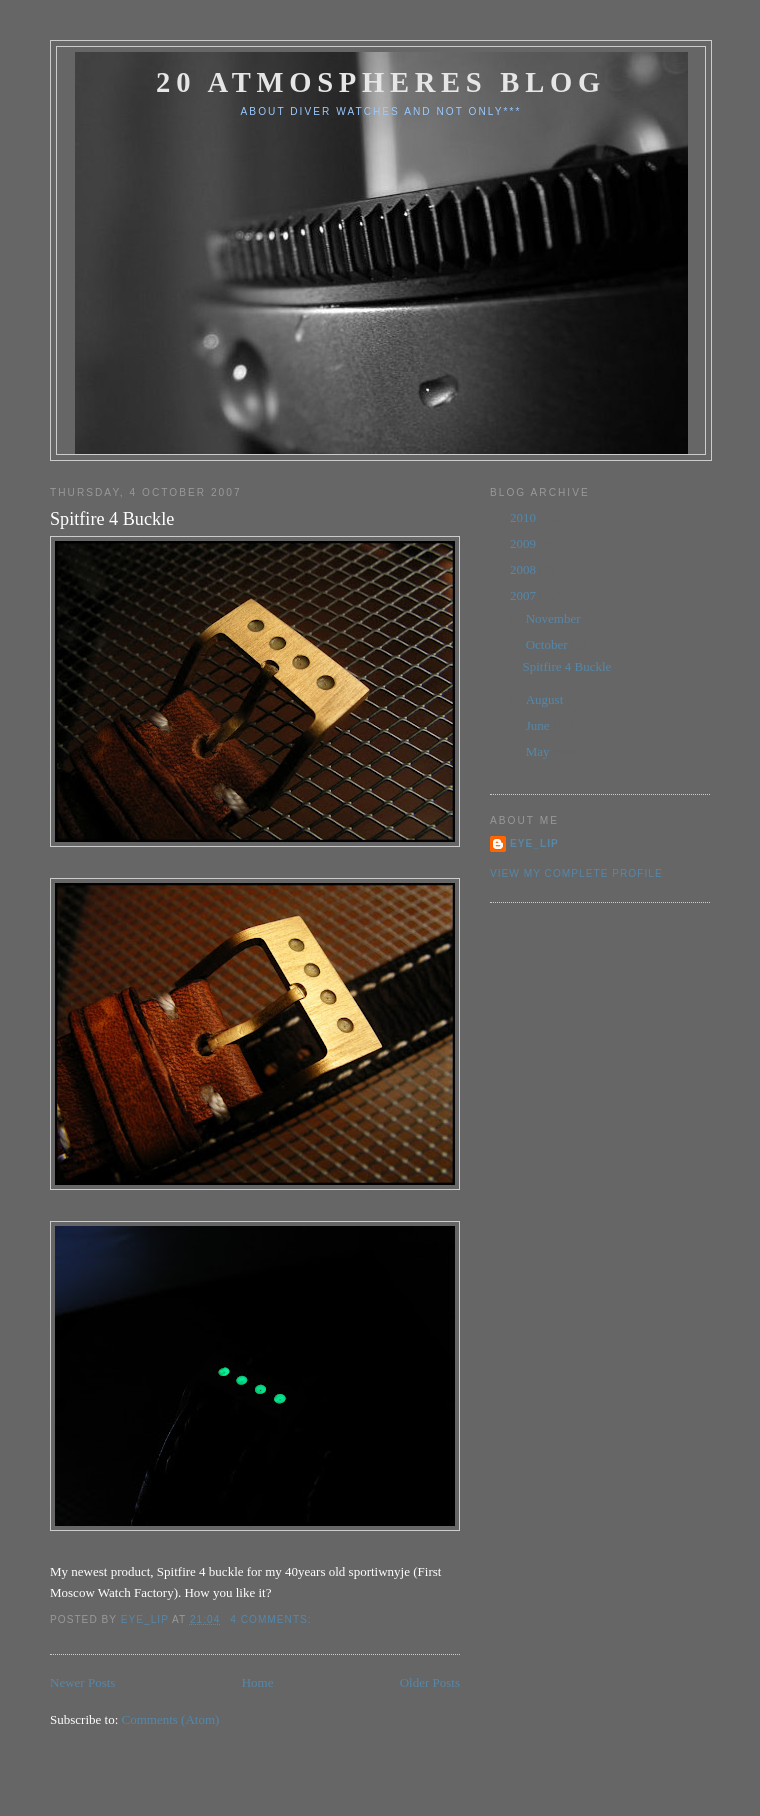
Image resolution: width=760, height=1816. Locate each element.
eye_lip (534, 843)
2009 (524, 543)
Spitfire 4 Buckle (112, 519)
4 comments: (272, 1619)
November (555, 618)
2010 (524, 517)
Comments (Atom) (171, 1719)
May (539, 751)
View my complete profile (576, 873)
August (546, 699)
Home (258, 1682)
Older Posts (430, 1682)
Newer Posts (82, 1682)
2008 (524, 569)
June (539, 725)
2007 (524, 595)
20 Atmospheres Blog (381, 82)
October (548, 644)
